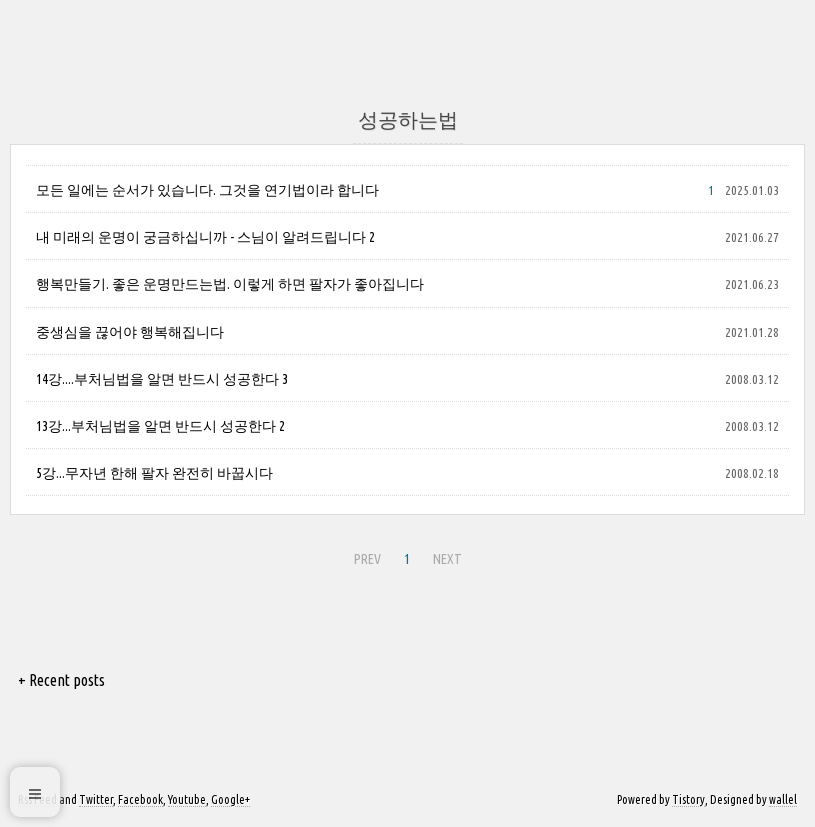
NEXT (445, 556)
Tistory (688, 799)
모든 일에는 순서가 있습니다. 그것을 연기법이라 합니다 (207, 190)
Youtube (187, 799)
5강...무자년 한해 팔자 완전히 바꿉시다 (154, 473)
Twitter (96, 799)
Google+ (230, 799)
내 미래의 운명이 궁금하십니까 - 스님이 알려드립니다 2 (205, 237)
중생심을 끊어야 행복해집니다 (130, 332)
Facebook (140, 799)
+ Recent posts (61, 680)
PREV (365, 556)
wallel (783, 799)
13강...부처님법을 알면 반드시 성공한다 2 (160, 426)
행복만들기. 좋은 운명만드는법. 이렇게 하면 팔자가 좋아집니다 (230, 284)
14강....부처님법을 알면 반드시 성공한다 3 (162, 379)
